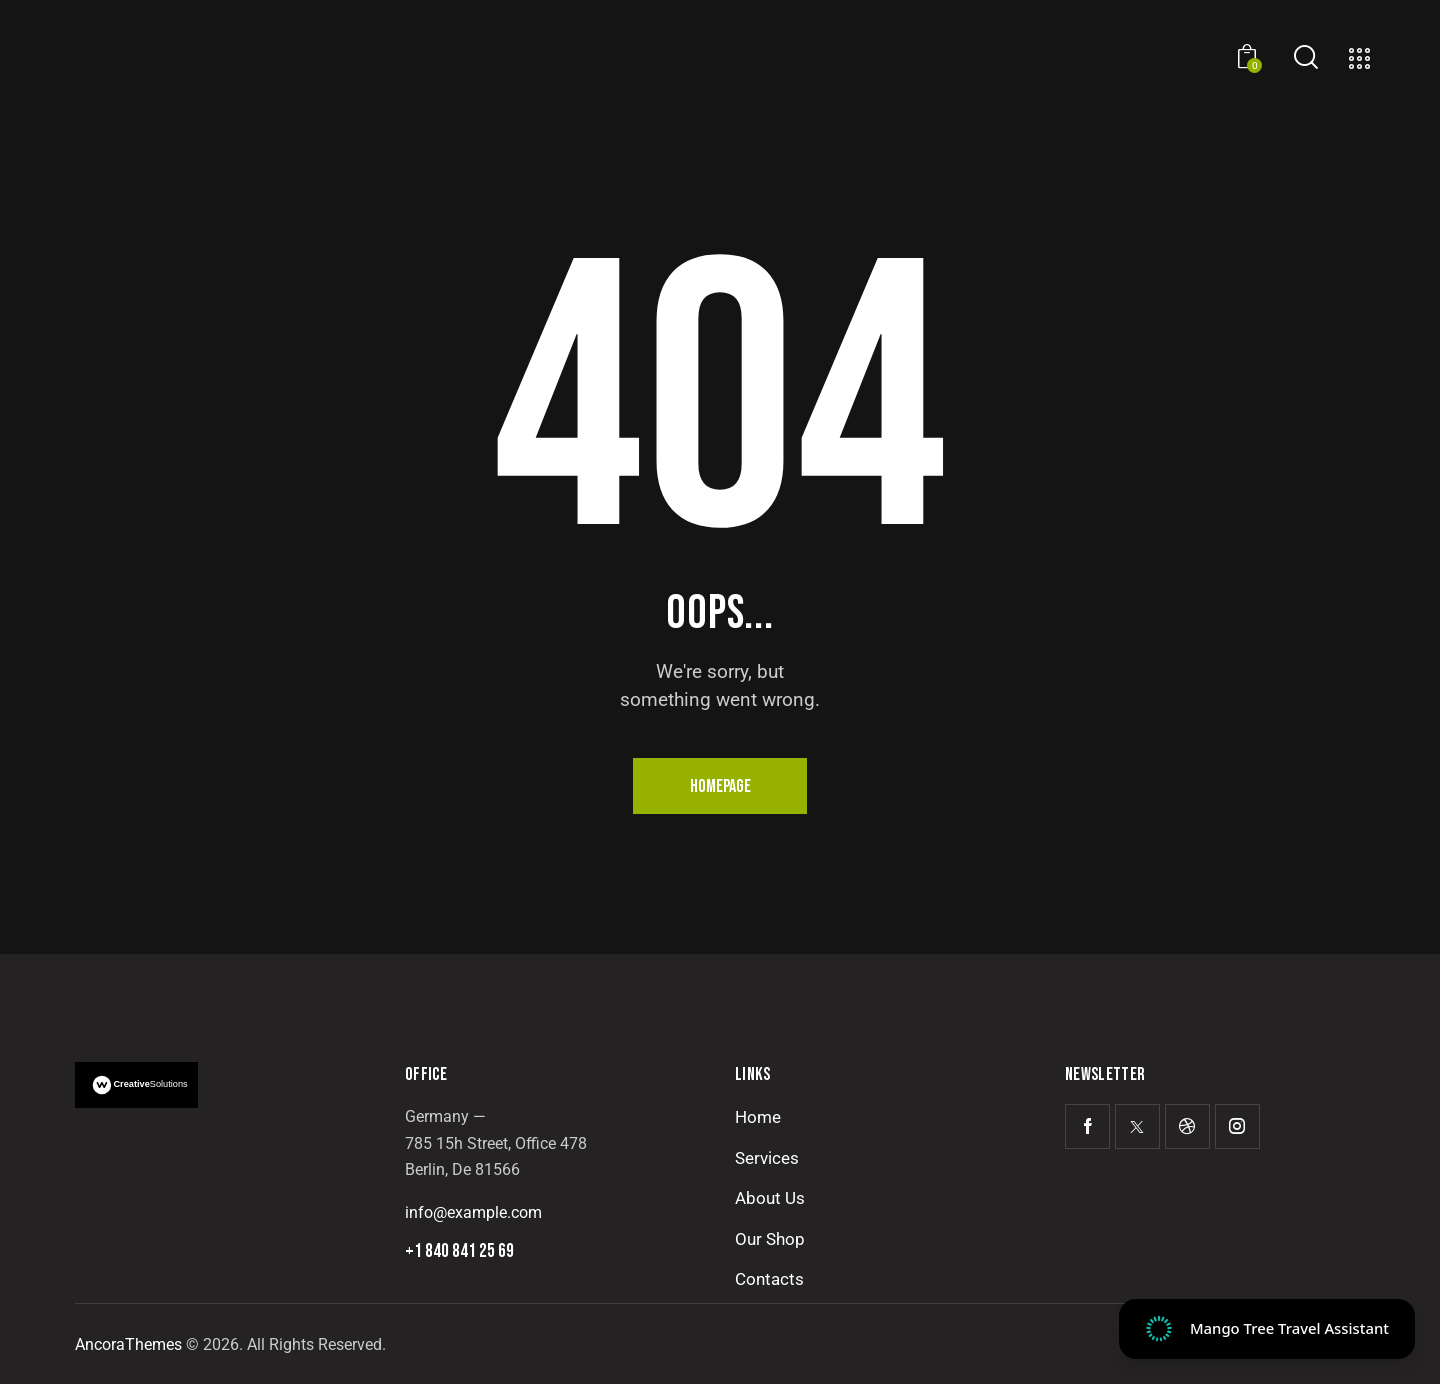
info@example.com (473, 1212)
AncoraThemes (128, 1344)
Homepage (720, 786)
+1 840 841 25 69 (459, 1251)
